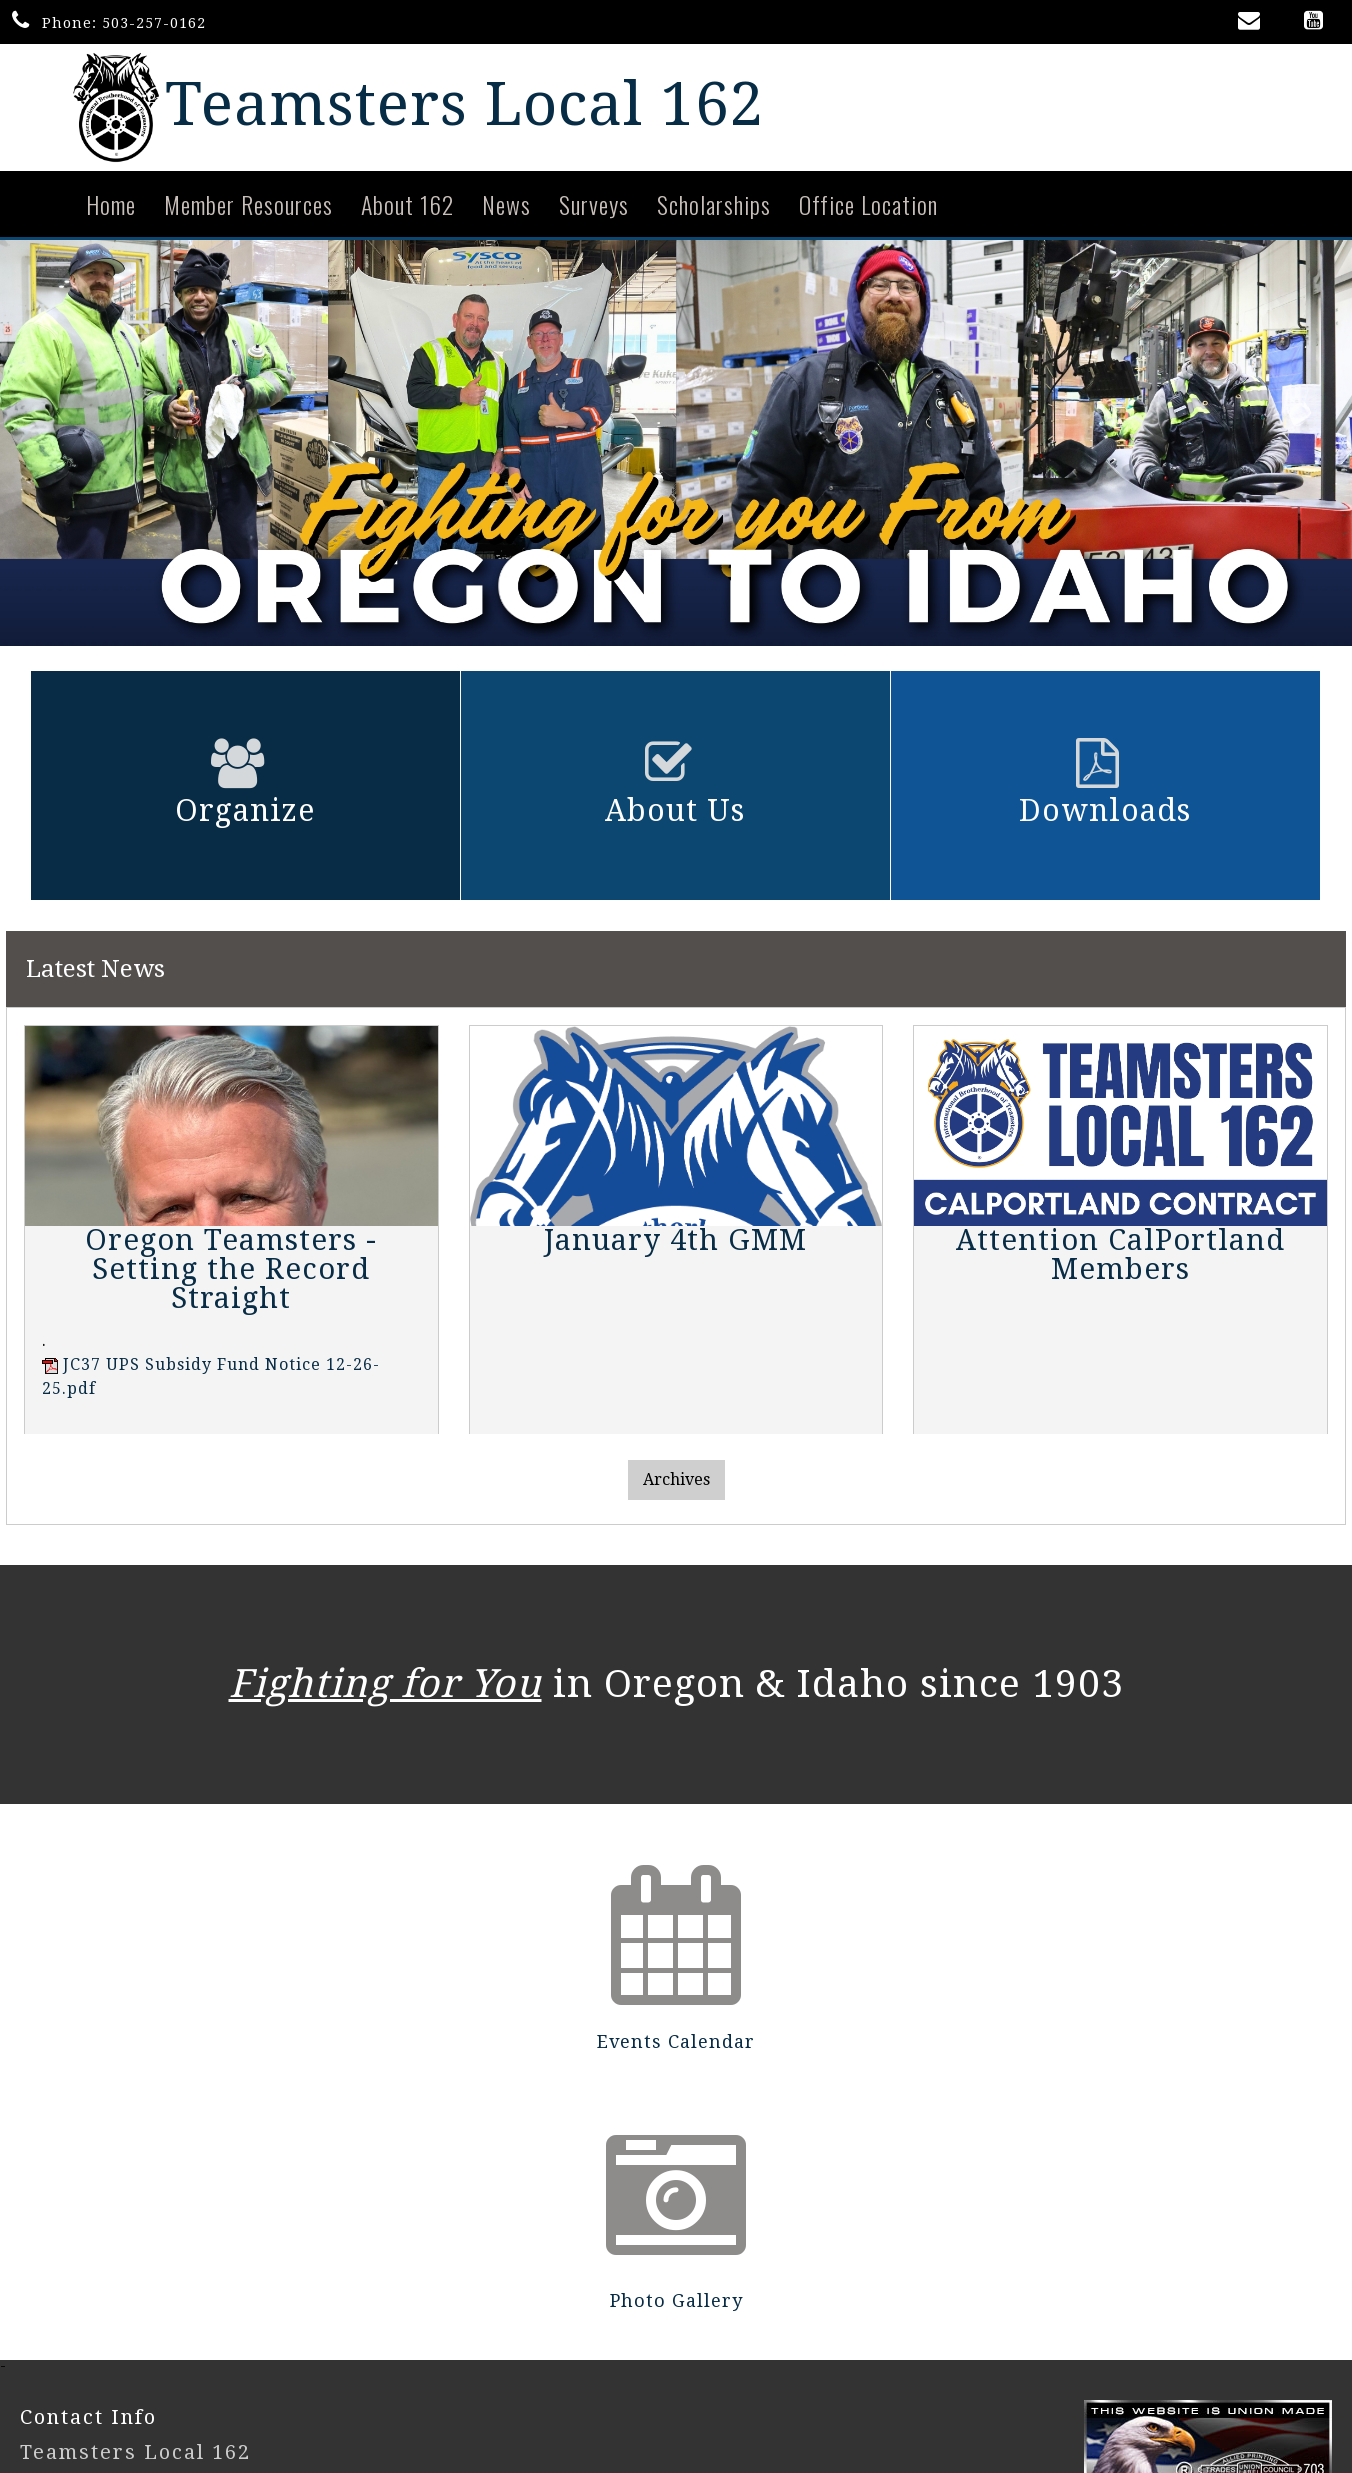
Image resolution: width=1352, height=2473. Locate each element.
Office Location (868, 208)
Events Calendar (353, 2153)
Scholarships (714, 208)
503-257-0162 (154, 23)
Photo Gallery (890, 2153)
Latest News (95, 973)
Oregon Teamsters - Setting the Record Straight (231, 1273)
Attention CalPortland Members (1120, 1258)
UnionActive (190, 2380)
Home (111, 208)
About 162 (407, 208)
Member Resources (248, 208)
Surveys (594, 208)
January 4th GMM (675, 1244)
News (506, 208)
